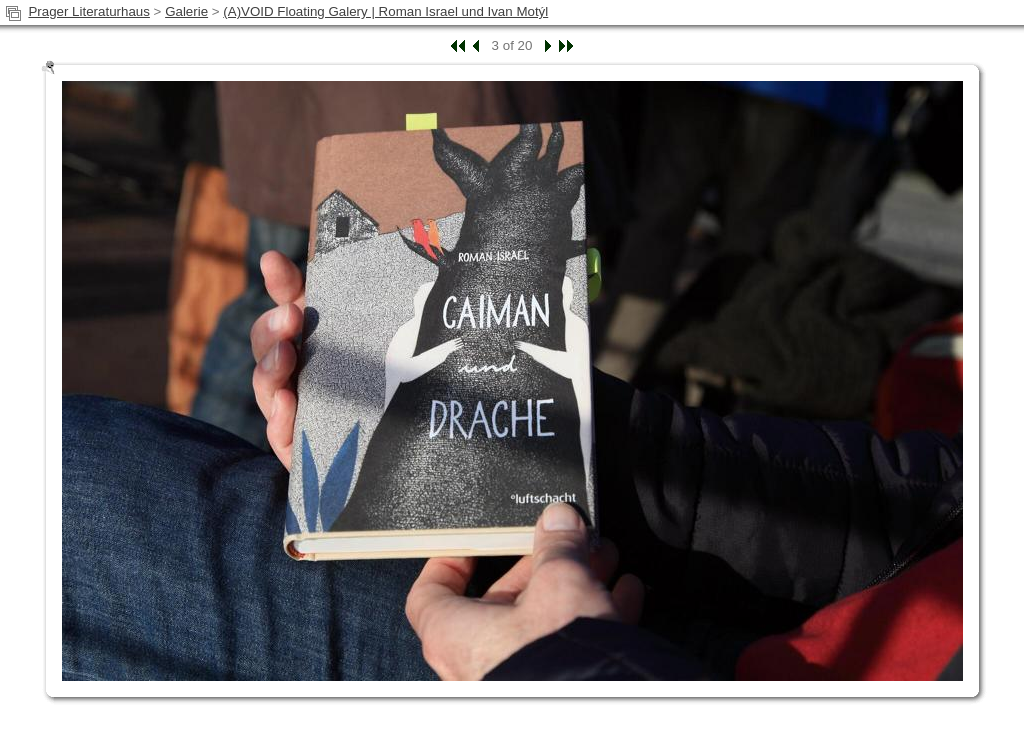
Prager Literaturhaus (89, 11)
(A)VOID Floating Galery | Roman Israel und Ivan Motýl (385, 11)
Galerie (186, 11)
